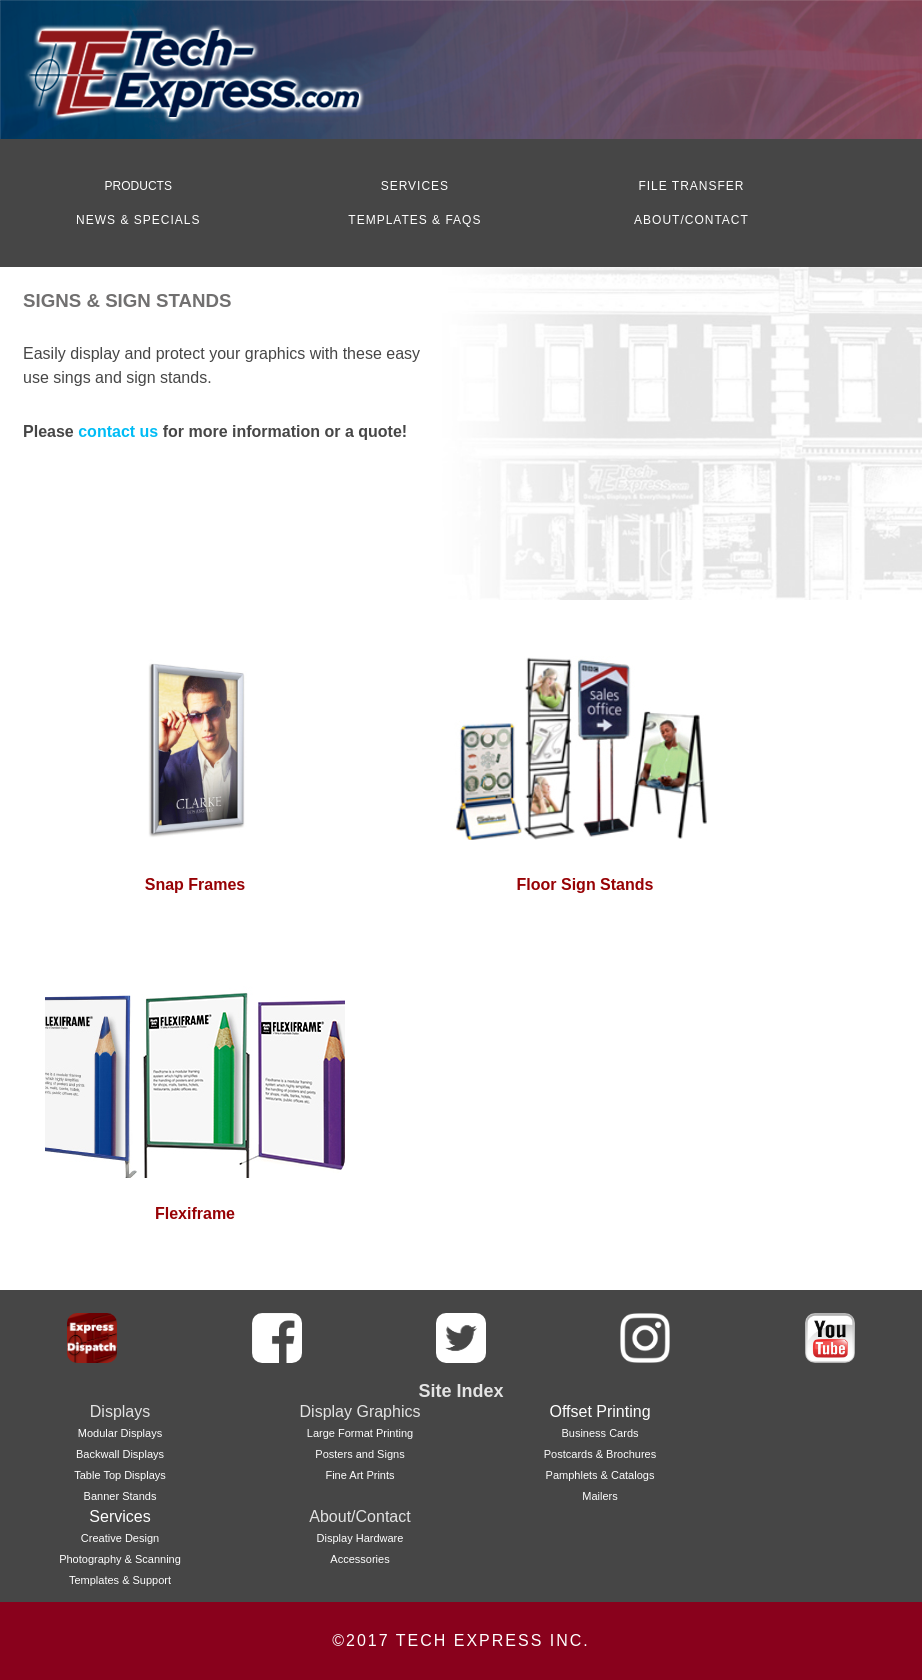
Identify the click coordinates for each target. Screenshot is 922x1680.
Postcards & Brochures (600, 1454)
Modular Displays (120, 1433)
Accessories (359, 1559)
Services (119, 1516)
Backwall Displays (120, 1454)
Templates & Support (120, 1580)
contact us (120, 431)
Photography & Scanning (120, 1559)
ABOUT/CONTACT (691, 220)
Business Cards (599, 1433)
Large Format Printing (360, 1433)
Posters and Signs (359, 1454)
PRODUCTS (138, 186)
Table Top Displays (120, 1475)
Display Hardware (360, 1538)
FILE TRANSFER (691, 186)
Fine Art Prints (359, 1475)
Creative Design (120, 1538)
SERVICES (415, 186)
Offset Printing (599, 1411)
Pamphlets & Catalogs (600, 1475)
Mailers (599, 1496)
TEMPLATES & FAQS (414, 220)
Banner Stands (120, 1496)
